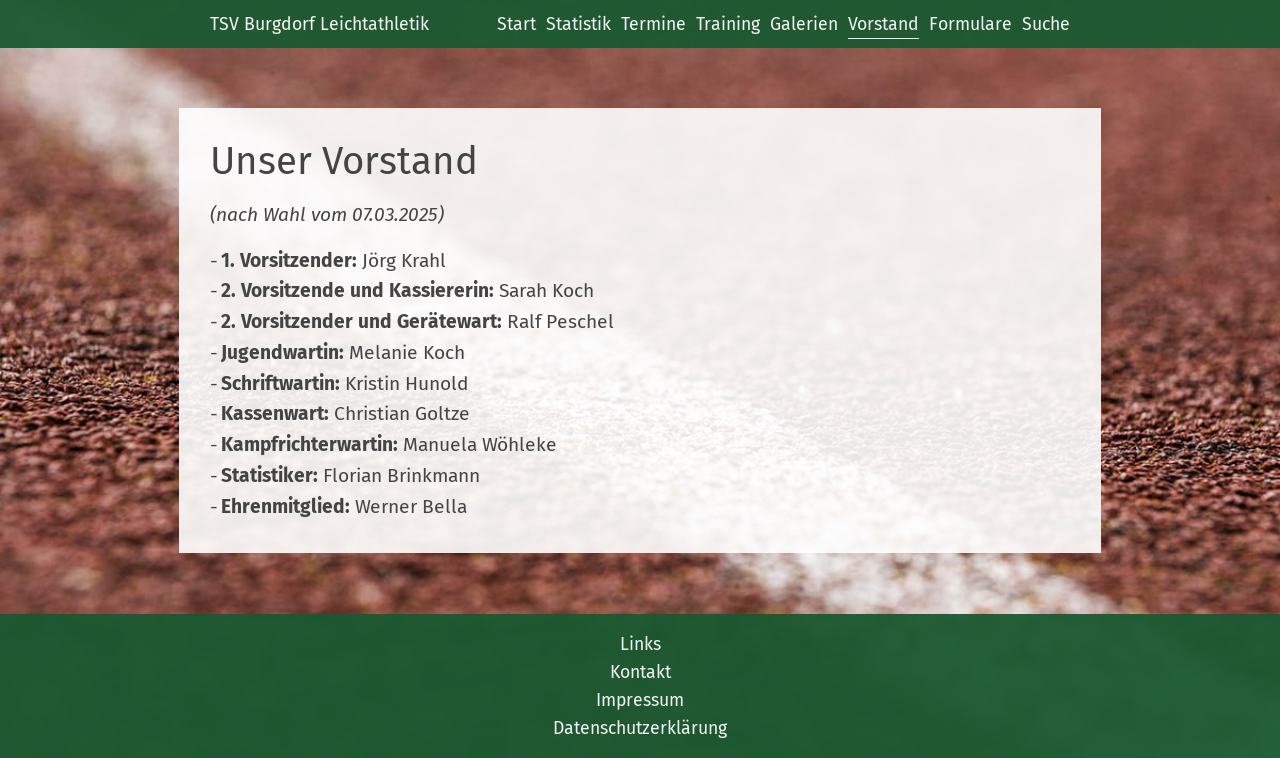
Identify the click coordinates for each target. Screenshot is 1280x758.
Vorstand (883, 24)
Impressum (640, 700)
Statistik (578, 24)
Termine (653, 24)
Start (516, 24)
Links (640, 644)
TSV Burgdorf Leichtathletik (319, 24)
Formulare (970, 24)
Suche (1046, 24)
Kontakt (640, 672)
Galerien (804, 24)
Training (728, 24)
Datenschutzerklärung (640, 728)
